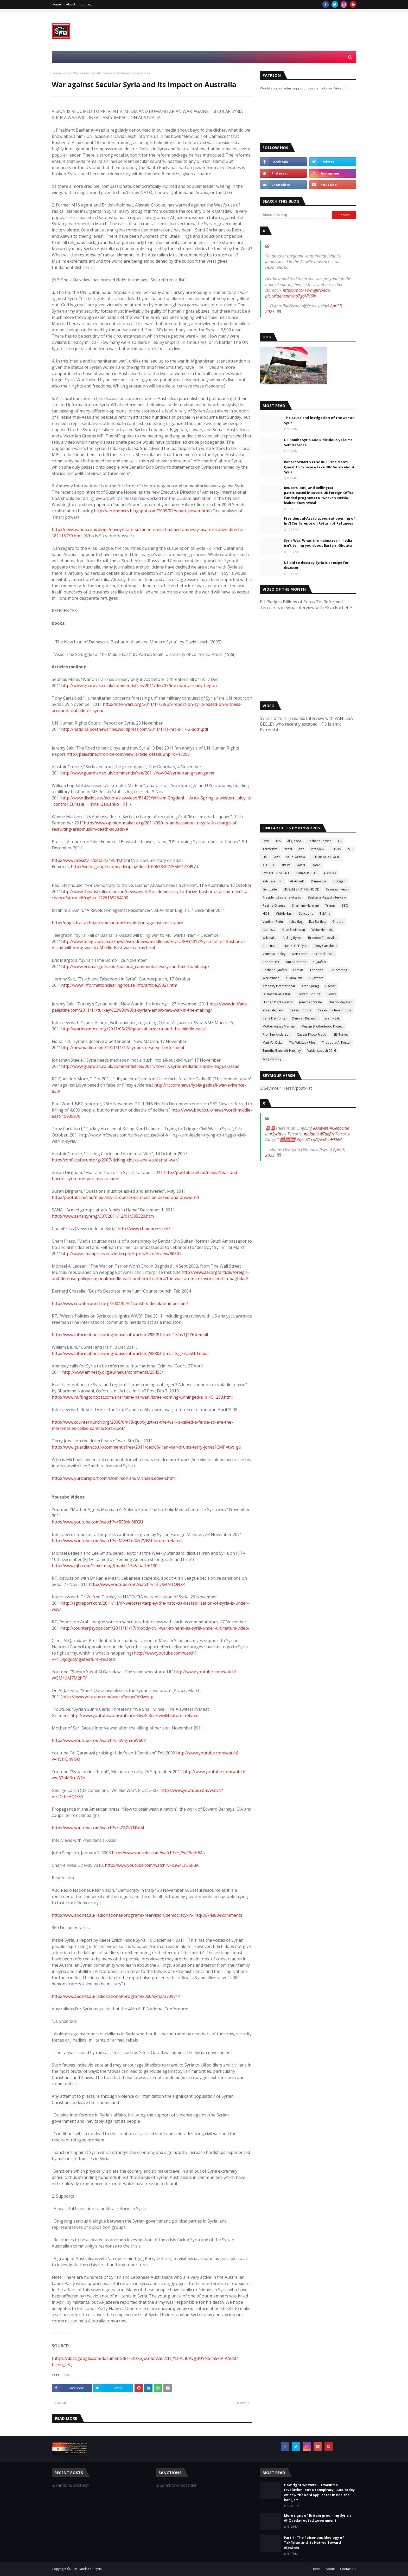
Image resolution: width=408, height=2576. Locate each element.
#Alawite (320, 1128)
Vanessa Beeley (274, 954)
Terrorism (270, 849)
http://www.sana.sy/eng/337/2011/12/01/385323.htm (103, 1216)
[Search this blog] (296, 215)
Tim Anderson (295, 962)
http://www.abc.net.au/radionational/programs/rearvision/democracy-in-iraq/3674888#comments (147, 1915)
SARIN (300, 865)
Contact (86, 4)
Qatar (315, 865)
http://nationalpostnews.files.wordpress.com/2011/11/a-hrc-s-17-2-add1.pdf (134, 729)
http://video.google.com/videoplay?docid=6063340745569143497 (133, 866)
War (277, 857)
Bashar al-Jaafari (275, 970)
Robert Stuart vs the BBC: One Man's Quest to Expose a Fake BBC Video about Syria (319, 467)
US (340, 841)
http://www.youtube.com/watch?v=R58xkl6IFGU (97, 1522)
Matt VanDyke (273, 1042)
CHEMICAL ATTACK (325, 857)
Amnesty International (279, 986)
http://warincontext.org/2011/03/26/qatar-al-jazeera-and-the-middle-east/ (133, 1029)
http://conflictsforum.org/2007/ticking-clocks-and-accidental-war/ (115, 1160)
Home (56, 4)
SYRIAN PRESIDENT (276, 873)
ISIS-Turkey (340, 1034)
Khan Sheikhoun (293, 929)
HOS (266, 913)
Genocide (270, 889)
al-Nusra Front (273, 881)
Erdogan (339, 881)
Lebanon (316, 970)
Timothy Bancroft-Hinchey (282, 1050)
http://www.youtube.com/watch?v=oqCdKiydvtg (108, 1697)
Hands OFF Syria (296, 946)
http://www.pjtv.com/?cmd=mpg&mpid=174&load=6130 (104, 1565)
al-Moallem (294, 978)
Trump (330, 905)
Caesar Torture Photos (334, 1010)
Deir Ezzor (299, 954)
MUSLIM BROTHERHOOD (301, 889)
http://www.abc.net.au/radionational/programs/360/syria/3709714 (116, 1996)
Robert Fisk (271, 962)
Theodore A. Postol (336, 1042)
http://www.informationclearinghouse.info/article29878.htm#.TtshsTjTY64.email (130, 1335)
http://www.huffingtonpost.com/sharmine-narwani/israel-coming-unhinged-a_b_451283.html (142, 1397)
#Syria (275, 1134)
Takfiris (325, 913)
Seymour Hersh (337, 889)
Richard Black (323, 954)
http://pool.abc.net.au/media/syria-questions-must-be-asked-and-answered (125, 1197)
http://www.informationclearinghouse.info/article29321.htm (119, 985)
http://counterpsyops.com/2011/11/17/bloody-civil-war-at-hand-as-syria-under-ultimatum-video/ (155, 1628)
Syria (67, 73)
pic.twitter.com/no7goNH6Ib (290, 296)
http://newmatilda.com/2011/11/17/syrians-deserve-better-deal (122, 1047)
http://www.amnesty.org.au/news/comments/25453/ (112, 1372)
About (70, 4)
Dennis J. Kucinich (304, 1018)
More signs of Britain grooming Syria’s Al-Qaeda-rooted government (317, 2518)
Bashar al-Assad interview (327, 897)
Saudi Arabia (295, 857)
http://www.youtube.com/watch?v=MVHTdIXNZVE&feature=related (117, 1541)
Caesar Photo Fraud (311, 1034)
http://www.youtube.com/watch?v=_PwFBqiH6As (158, 1853)
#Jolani (310, 1134)
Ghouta (337, 921)
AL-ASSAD (297, 881)
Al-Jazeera (316, 978)
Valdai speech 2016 (321, 1050)
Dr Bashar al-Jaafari (277, 994)
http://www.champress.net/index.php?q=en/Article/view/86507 (121, 1253)
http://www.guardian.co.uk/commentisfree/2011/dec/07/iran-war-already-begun (139, 685)
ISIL (349, 849)
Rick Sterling (338, 970)
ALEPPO (268, 865)
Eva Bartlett (317, 921)
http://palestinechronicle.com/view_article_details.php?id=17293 (128, 754)
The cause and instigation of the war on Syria (319, 420)
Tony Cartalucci (325, 946)
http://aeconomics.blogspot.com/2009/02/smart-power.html (152, 511)
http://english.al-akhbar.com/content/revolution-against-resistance (117, 923)
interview (317, 849)
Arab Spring (310, 986)
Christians (270, 946)
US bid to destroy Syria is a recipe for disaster (316, 565)
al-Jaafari (319, 962)
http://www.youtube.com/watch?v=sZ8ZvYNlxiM (98, 1828)
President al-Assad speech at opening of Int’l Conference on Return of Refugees (319, 521)
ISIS (278, 841)
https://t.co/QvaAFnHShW (318, 1139)
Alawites (330, 873)
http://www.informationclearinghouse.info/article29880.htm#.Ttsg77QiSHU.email (130, 1353)
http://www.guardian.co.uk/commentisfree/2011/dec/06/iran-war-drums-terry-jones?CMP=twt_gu (146, 1447)
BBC (345, 905)
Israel (288, 849)
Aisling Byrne (292, 937)
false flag (296, 921)
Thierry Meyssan (340, 1002)
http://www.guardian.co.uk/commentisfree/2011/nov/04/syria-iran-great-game (137, 773)
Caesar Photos (300, 1010)
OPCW (285, 865)
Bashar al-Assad (320, 841)
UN (265, 857)
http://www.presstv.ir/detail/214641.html (91, 860)
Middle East (284, 913)
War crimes (271, 978)
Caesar (330, 986)
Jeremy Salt (332, 1018)
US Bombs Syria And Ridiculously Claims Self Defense (318, 442)
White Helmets (322, 929)
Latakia (298, 970)
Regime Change (274, 905)
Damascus (318, 881)
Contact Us (348, 2569)
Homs (331, 994)
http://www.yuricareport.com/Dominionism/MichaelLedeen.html (114, 1478)
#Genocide (339, 1128)
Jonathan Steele (310, 1002)
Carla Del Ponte (274, 1018)
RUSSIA (336, 849)
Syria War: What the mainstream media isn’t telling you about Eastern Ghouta (318, 543)
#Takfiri (327, 1134)
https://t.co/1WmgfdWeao (306, 290)
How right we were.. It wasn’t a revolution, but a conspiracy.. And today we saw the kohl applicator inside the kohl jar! (319, 2492)
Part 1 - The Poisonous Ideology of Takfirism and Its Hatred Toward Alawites (314, 2542)
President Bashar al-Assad (282, 897)
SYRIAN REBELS (306, 873)
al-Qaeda (294, 841)
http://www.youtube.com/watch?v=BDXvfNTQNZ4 (137, 1584)
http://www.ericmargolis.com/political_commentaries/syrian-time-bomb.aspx (135, 966)
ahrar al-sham (273, 1010)
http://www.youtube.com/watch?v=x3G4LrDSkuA (152, 1865)
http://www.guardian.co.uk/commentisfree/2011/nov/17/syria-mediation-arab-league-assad (150, 1066)
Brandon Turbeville (322, 937)
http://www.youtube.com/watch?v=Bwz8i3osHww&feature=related (134, 1715)
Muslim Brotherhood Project (322, 1026)
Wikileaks (269, 937)
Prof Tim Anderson (276, 1034)
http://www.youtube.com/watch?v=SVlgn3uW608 (99, 1740)
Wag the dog (272, 1058)
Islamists (269, 929)
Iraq (301, 849)
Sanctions (306, 913)
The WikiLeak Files (302, 1042)
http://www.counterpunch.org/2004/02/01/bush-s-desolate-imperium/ (120, 1303)
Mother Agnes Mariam (279, 1026)
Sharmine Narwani (305, 905)
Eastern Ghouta (309, 994)
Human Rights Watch (278, 1002)
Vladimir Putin (273, 921)
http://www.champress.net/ (144, 1228)
